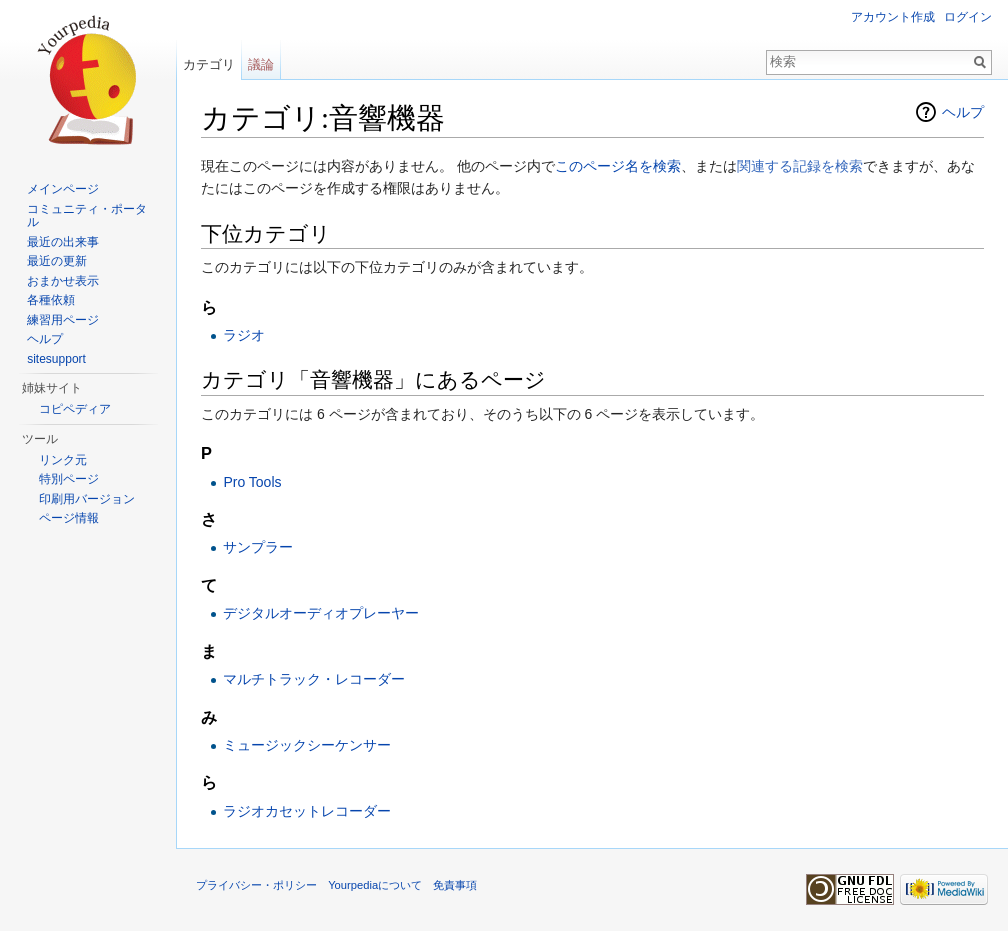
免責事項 (455, 885)
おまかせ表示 (63, 281)
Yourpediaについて (375, 885)
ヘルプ (963, 112)
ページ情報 (69, 518)
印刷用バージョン (87, 499)
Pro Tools (252, 482)
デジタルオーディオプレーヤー (321, 613)
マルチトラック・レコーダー (314, 679)
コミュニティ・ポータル (87, 216)
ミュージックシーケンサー (307, 745)
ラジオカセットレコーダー (307, 811)
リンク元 (63, 460)
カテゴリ (209, 64)
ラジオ (244, 335)
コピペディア (75, 409)
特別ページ (69, 479)
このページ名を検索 (618, 166)
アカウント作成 (893, 17)
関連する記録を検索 (800, 166)
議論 (261, 64)
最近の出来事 (63, 242)
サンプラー (258, 547)
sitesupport (56, 359)
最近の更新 (57, 261)
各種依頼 (51, 300)
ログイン (968, 17)
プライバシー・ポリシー (256, 885)
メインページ (63, 189)
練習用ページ (63, 320)
